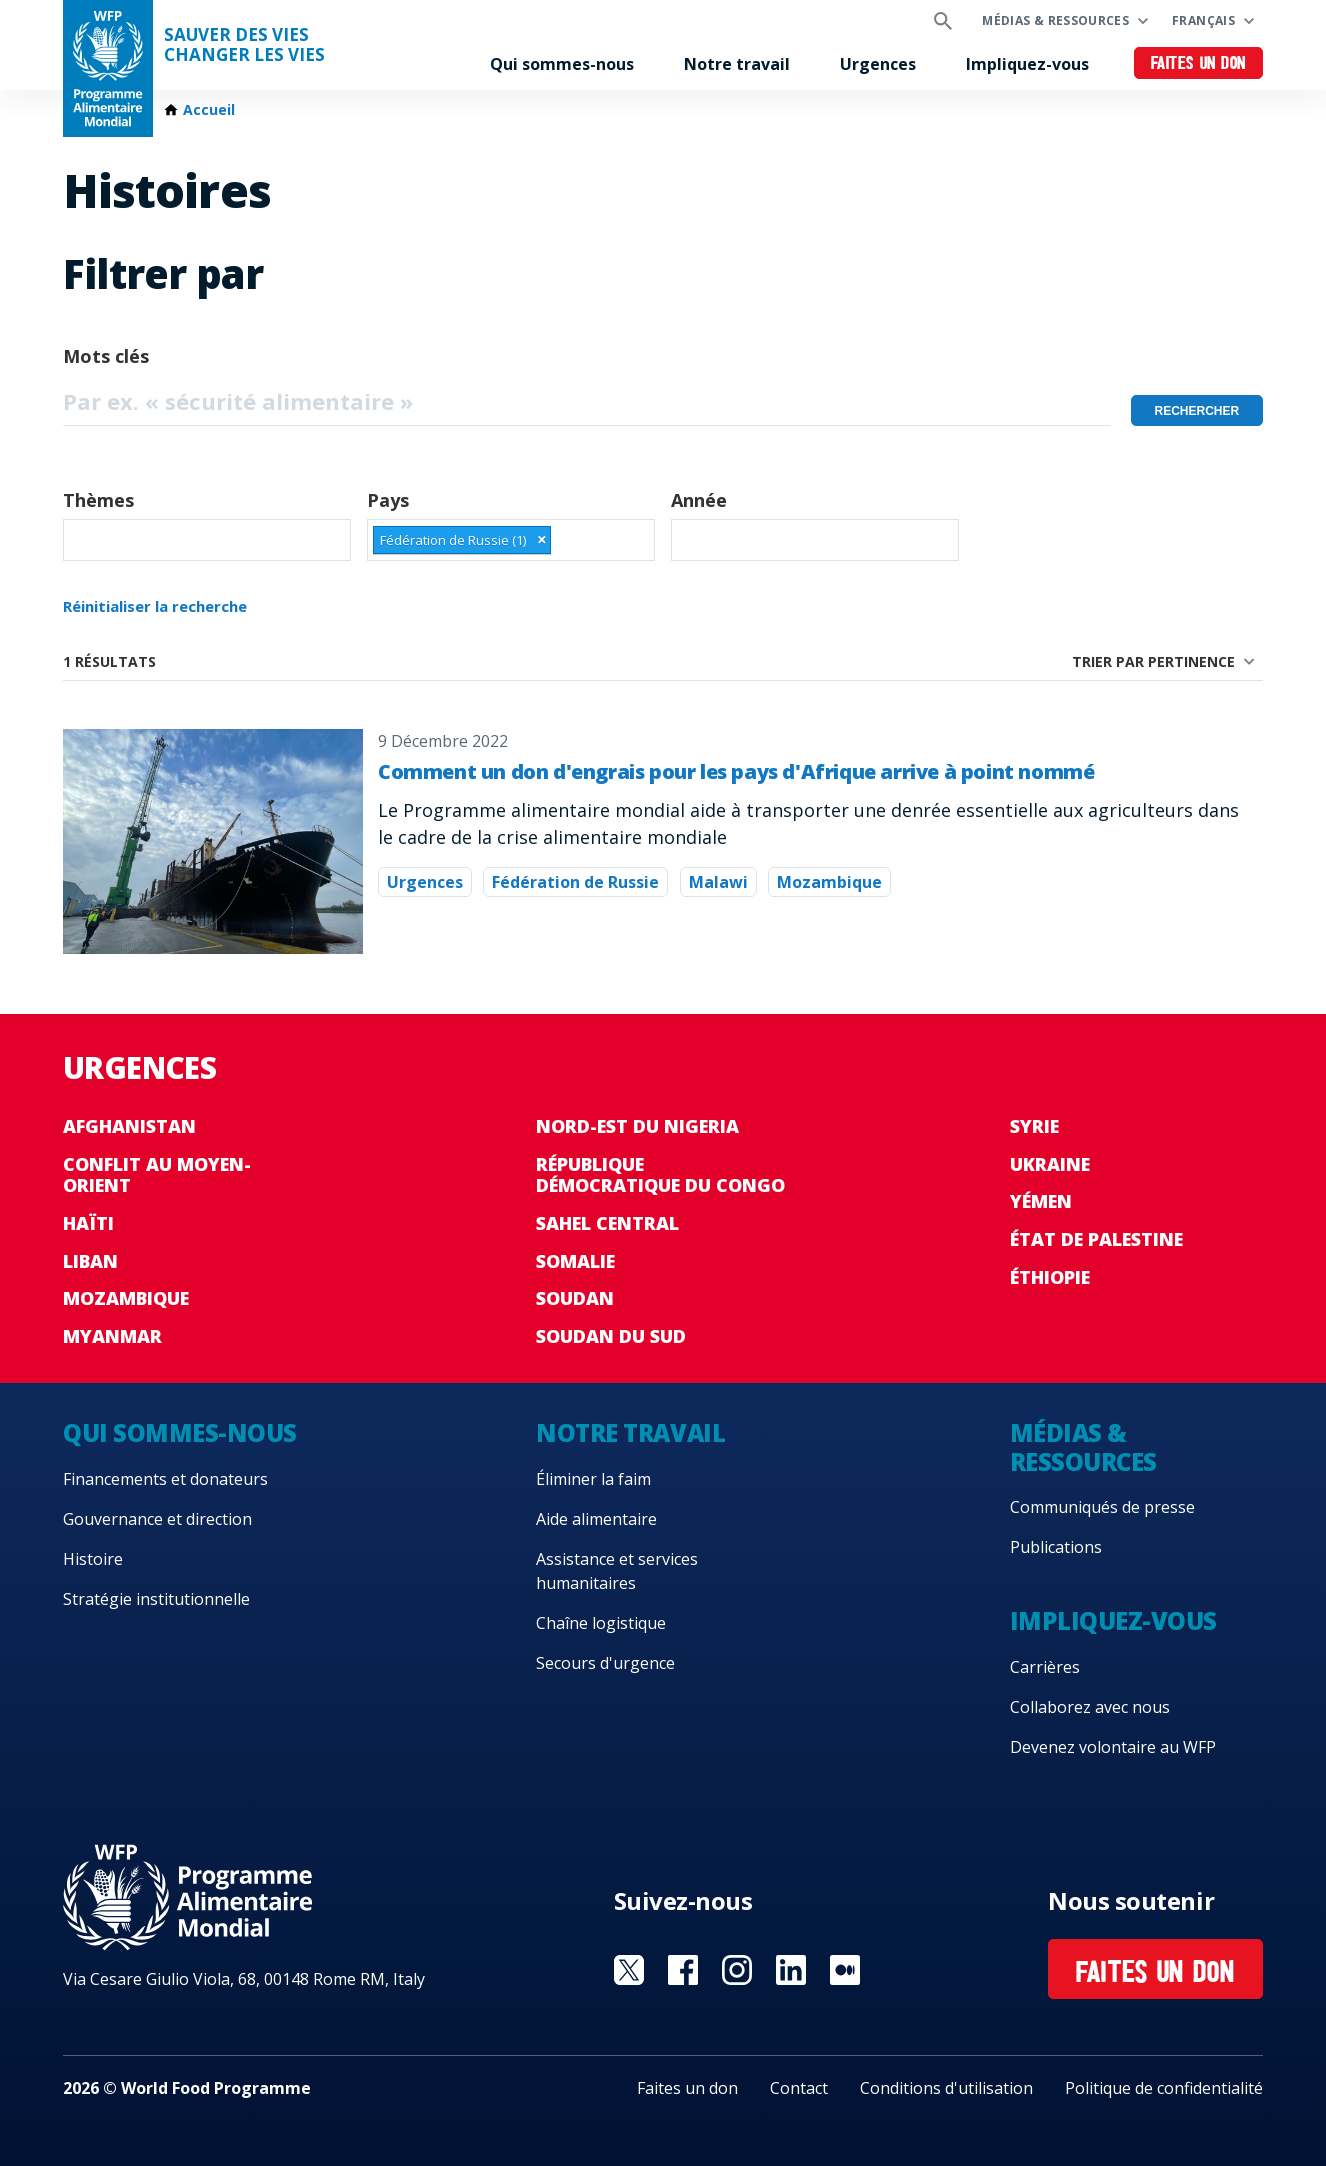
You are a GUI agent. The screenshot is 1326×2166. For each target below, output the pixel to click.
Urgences (878, 64)
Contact (799, 2088)
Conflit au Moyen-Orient (157, 1175)
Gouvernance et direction (157, 1519)
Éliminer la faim (593, 1479)
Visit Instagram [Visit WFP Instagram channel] (737, 1970)
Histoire (93, 1559)
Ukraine (1050, 1164)
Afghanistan (129, 1126)
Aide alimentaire (596, 1519)
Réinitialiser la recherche (155, 606)
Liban (90, 1261)
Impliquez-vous (1027, 64)
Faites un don (1198, 64)
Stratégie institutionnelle (156, 1599)
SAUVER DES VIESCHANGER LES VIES (244, 45)
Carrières (1045, 1667)
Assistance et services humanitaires (617, 1571)
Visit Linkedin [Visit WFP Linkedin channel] (791, 1970)
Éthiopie (1050, 1277)
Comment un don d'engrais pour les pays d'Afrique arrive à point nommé (736, 771)
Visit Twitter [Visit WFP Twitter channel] (629, 1970)
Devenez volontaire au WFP (1113, 1747)
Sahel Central (607, 1223)
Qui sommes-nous (562, 64)
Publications (1056, 1547)
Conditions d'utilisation (946, 2088)
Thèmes (98, 500)
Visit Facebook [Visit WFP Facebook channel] (683, 1970)
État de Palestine (1096, 1239)
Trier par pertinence (1153, 661)
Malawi (718, 882)
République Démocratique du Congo (660, 1175)
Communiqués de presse (1102, 1507)
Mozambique (829, 882)
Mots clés (106, 356)
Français (1203, 20)
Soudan (575, 1298)
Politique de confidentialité (1164, 2088)
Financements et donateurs (165, 1479)
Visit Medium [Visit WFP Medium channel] (845, 1970)
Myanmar (112, 1336)
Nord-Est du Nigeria (637, 1126)
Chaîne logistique (601, 1623)
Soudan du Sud (611, 1336)
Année (699, 500)
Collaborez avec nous (1090, 1707)
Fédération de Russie (575, 882)
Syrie (1034, 1126)
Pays (388, 500)
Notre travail (737, 64)
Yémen (1041, 1201)
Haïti (88, 1223)
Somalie (575, 1261)
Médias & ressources (1055, 20)
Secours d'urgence (605, 1663)
